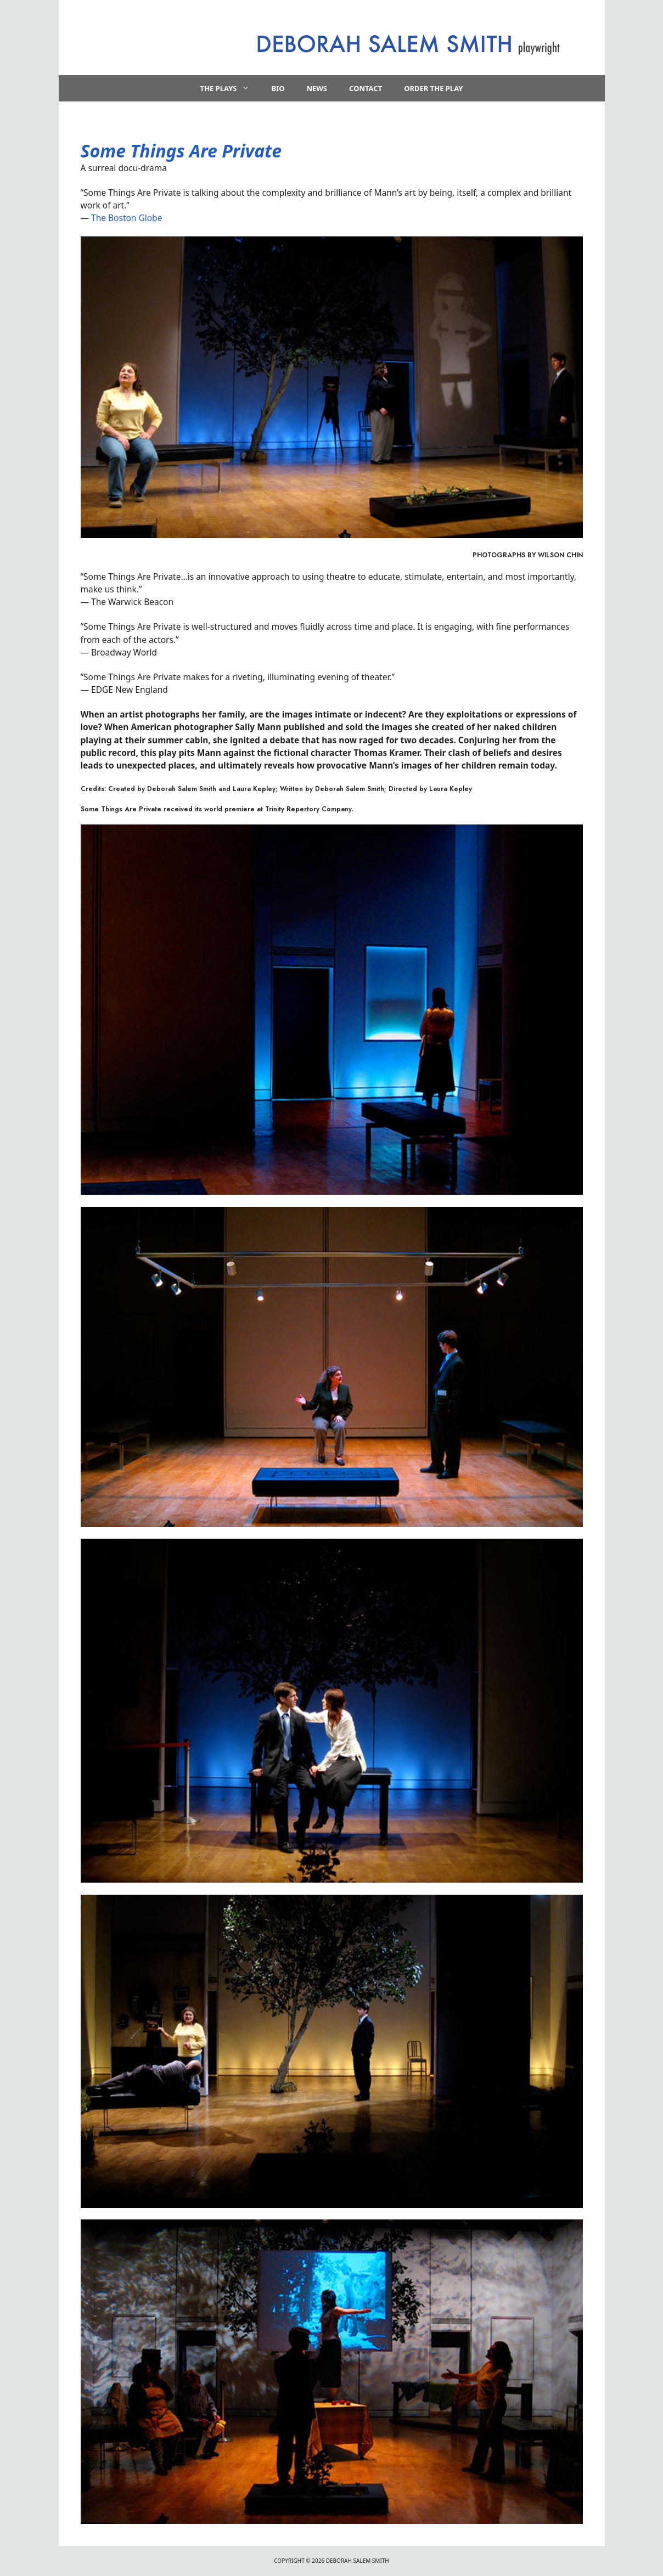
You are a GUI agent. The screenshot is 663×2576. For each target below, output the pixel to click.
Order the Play (433, 88)
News (316, 88)
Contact (365, 88)
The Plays (230, 88)
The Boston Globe (126, 218)
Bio (277, 88)
